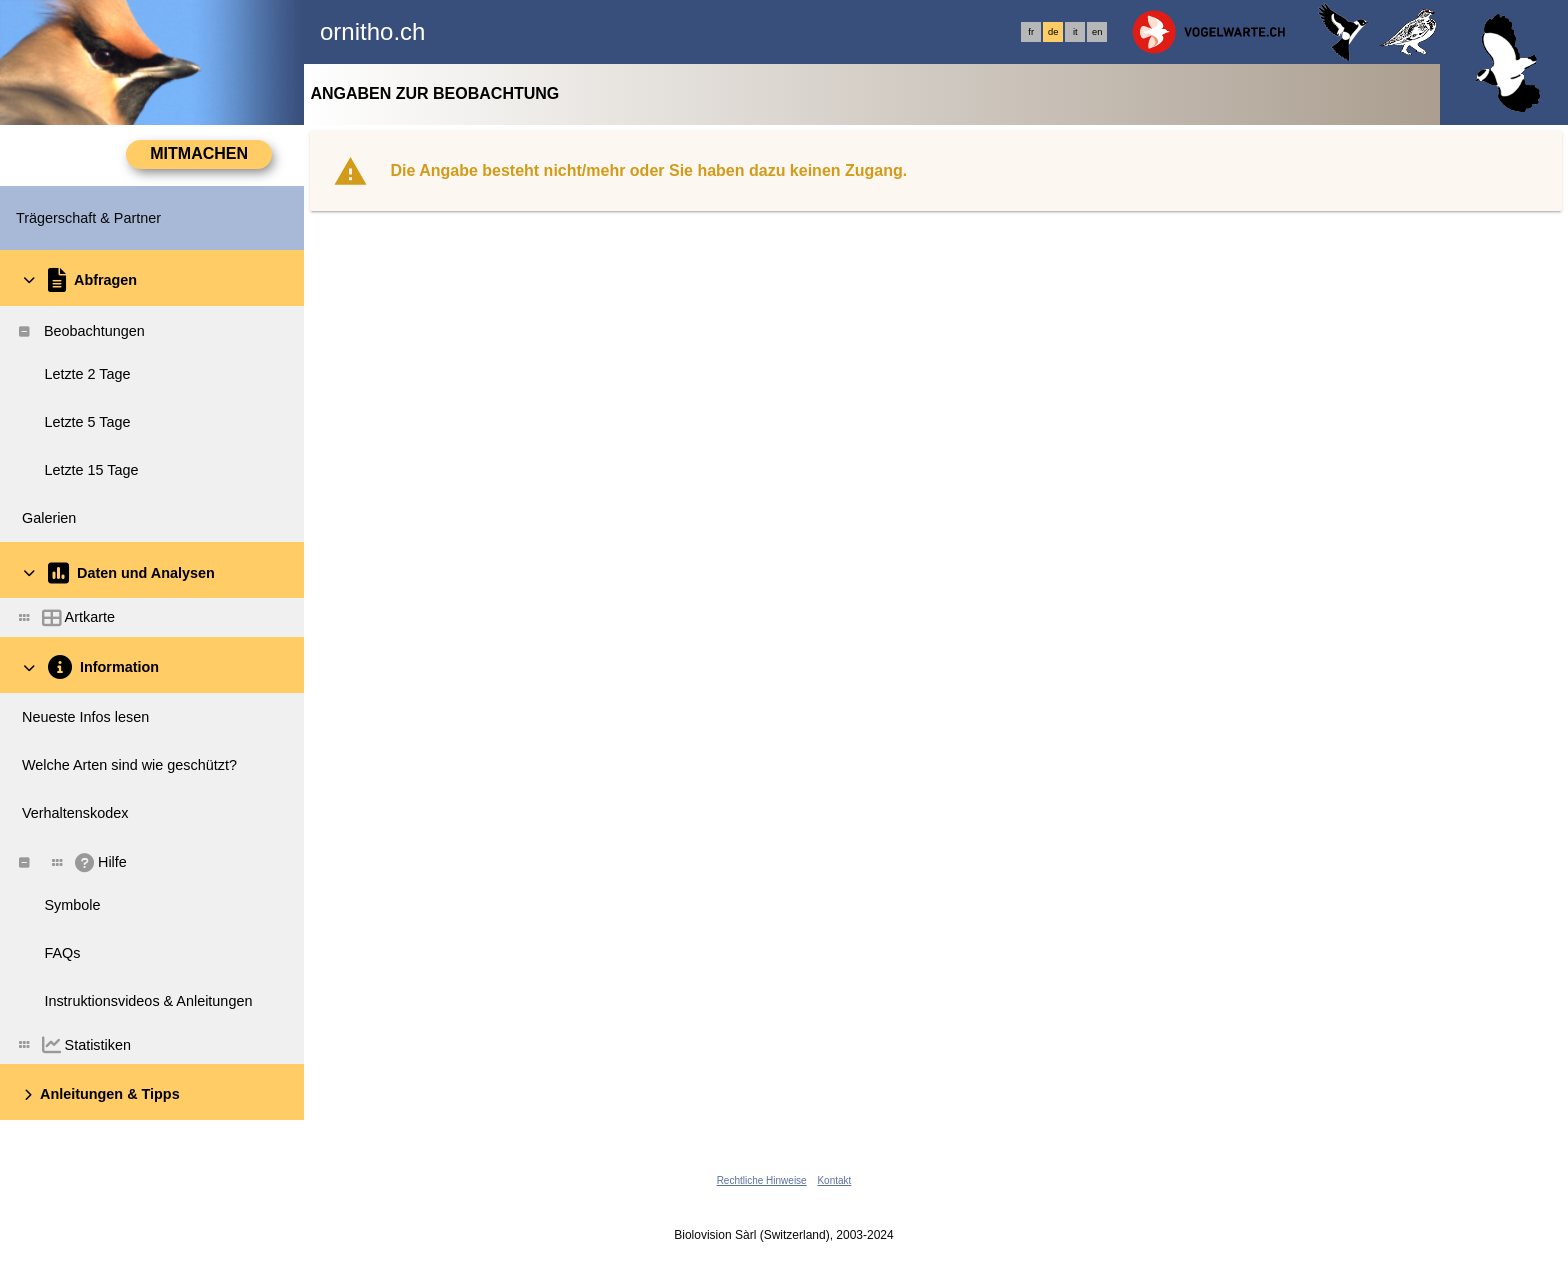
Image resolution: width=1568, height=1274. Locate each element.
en (1097, 32)
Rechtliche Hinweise (762, 1180)
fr (1031, 32)
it (1075, 32)
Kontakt (834, 1180)
